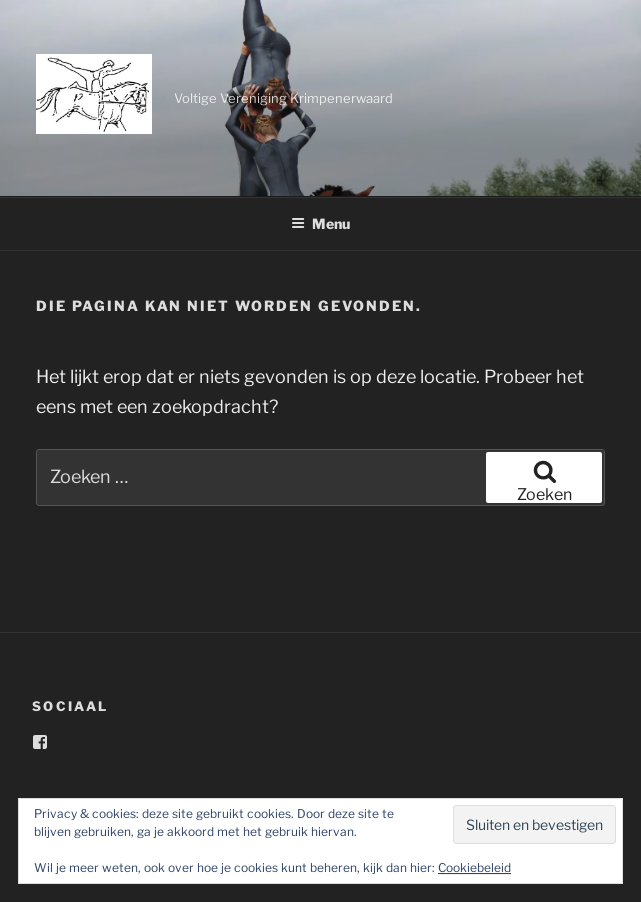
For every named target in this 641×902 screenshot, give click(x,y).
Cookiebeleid (474, 867)
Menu (320, 223)
